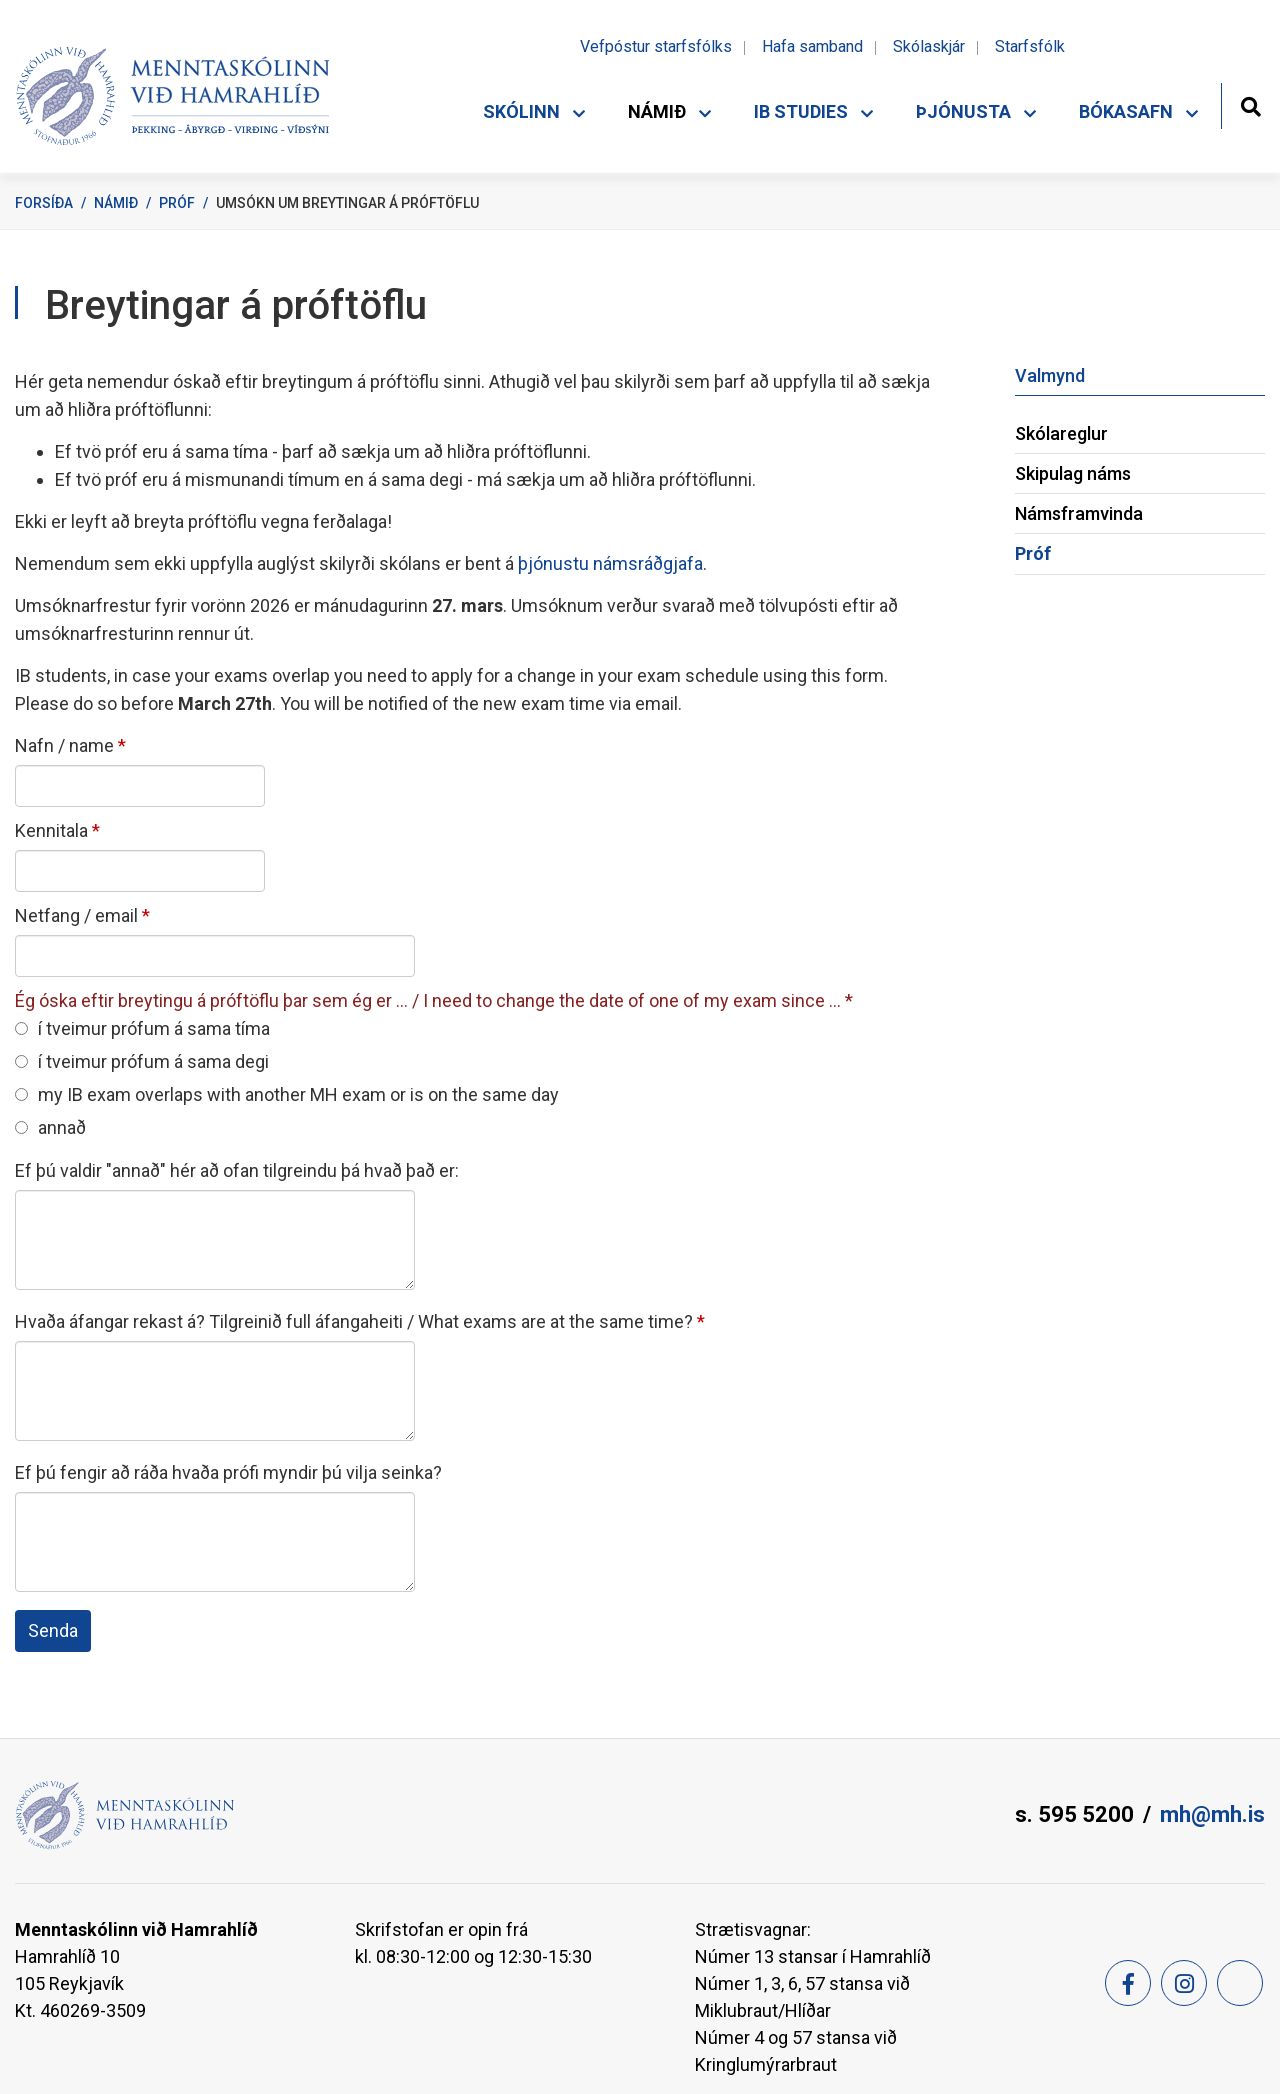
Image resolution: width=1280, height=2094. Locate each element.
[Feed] (1240, 1983)
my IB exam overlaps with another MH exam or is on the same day (287, 1094)
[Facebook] (1128, 1983)
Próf (177, 203)
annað (50, 1127)
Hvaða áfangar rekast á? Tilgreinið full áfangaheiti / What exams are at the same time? (354, 1321)
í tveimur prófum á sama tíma (142, 1028)
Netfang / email (76, 915)
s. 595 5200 (1074, 1814)
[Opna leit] (1250, 104)
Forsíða (44, 203)
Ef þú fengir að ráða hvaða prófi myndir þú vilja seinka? (228, 1472)
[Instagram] (1184, 1983)
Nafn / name (64, 745)
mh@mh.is (1212, 1814)
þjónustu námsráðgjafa (608, 563)
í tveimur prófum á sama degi (142, 1061)
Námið (116, 203)
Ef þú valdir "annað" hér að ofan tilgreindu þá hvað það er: (237, 1170)
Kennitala (51, 830)
